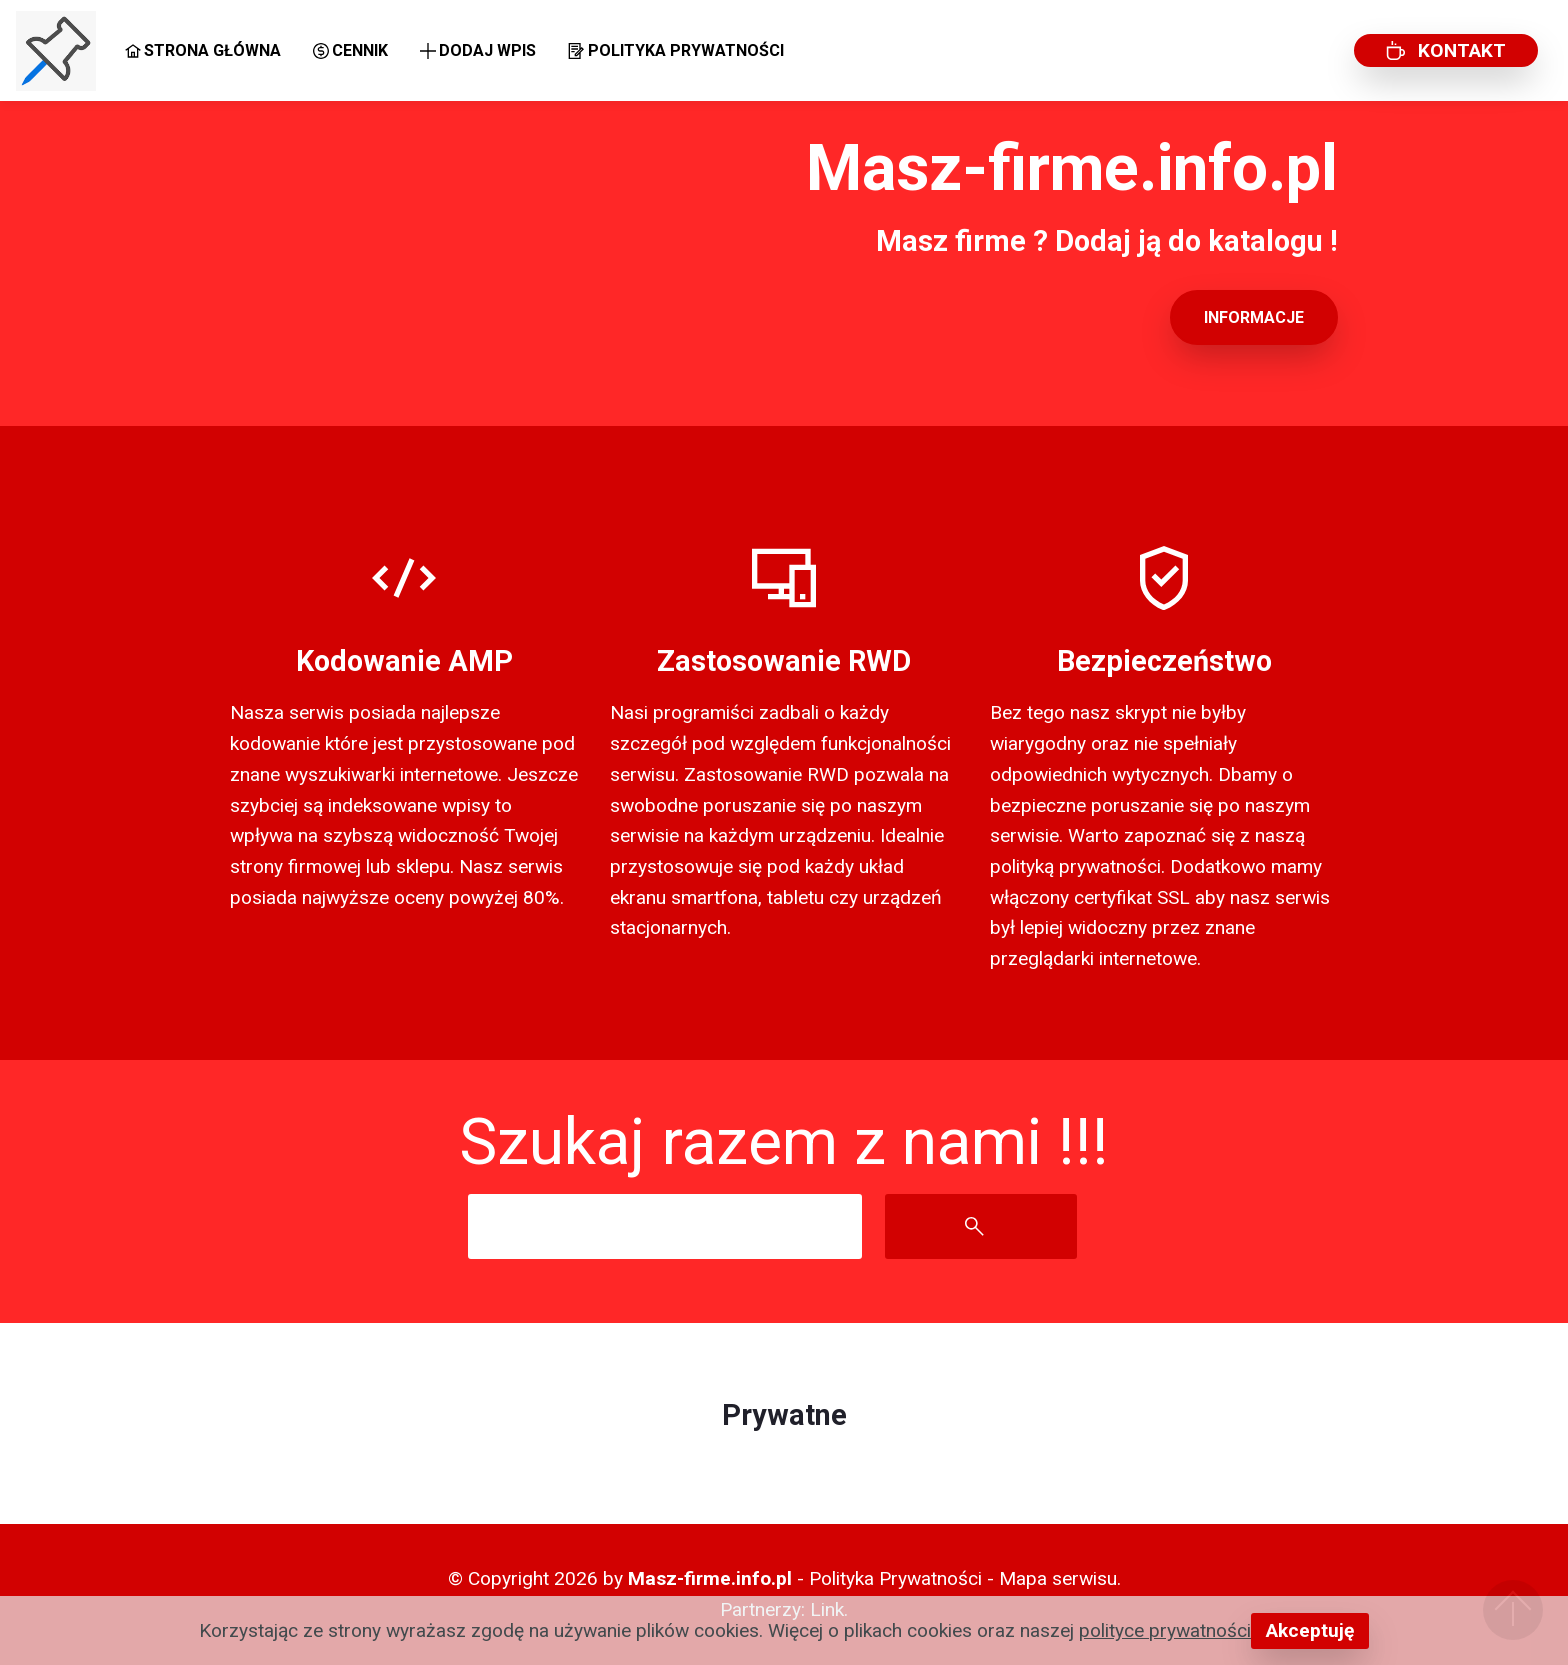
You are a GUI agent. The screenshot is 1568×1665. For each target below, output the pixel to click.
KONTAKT (1446, 50)
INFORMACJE (1254, 317)
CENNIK (350, 50)
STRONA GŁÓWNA (203, 50)
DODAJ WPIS (478, 50)
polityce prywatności (1165, 1630)
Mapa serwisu (1058, 1578)
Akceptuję (1310, 1630)
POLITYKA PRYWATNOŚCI (675, 50)
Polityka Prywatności (895, 1578)
